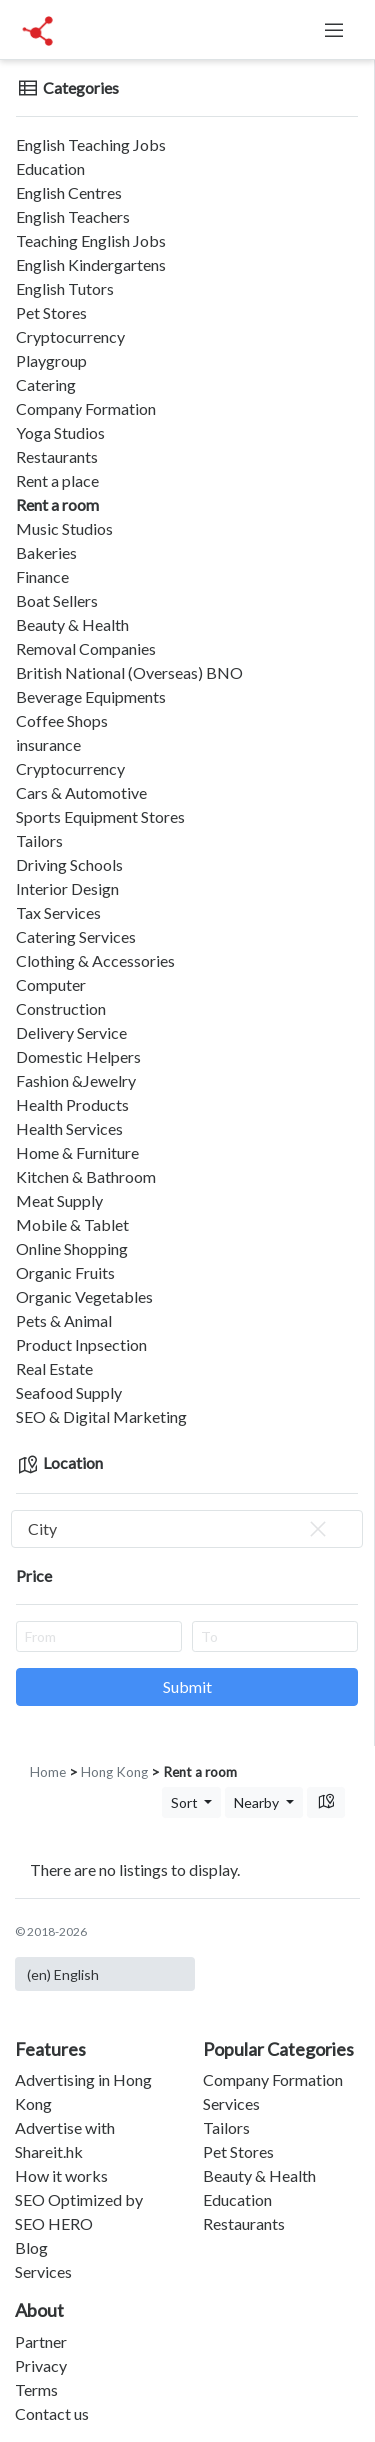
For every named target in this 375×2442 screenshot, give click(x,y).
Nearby (258, 1802)
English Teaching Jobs (91, 144)
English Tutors (65, 288)
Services (43, 2271)
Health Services (69, 1128)
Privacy (41, 2365)
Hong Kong (114, 1772)
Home (48, 1772)
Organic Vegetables (84, 1296)
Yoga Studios (60, 432)
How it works (61, 2175)
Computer (51, 984)
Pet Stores (51, 312)
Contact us (52, 2413)
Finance (42, 576)
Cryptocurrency (70, 336)
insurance (48, 744)
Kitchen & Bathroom (86, 1176)
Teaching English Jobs (91, 240)
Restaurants (57, 456)
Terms (36, 2389)
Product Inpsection (81, 1344)
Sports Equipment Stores (100, 816)
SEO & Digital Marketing (101, 1416)
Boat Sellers (57, 600)
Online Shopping (72, 1248)
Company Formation (86, 408)
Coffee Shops (62, 720)
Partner (41, 2341)
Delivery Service (71, 1032)
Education (50, 168)
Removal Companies (86, 648)
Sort (186, 1802)
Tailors (39, 840)
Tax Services (58, 912)
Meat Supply (59, 1200)
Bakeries (46, 552)
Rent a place (57, 480)
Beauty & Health (72, 624)
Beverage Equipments (91, 696)
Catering (46, 384)
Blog (31, 2247)
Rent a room (57, 504)
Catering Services (76, 936)
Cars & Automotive (81, 792)
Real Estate (54, 1368)
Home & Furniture (77, 1152)
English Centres (69, 192)
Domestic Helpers (78, 1056)
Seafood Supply (69, 1392)
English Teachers (73, 216)
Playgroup (51, 360)
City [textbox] (179, 1529)
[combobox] (187, 1529)
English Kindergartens (91, 264)
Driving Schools (69, 864)
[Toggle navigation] (334, 30)
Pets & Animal (64, 1320)
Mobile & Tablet (72, 1224)
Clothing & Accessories (95, 960)
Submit (187, 1686)
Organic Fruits (65, 1272)
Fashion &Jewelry (76, 1080)
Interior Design (67, 888)
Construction (61, 1008)
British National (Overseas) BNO (129, 672)
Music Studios (64, 528)
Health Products (72, 1104)
